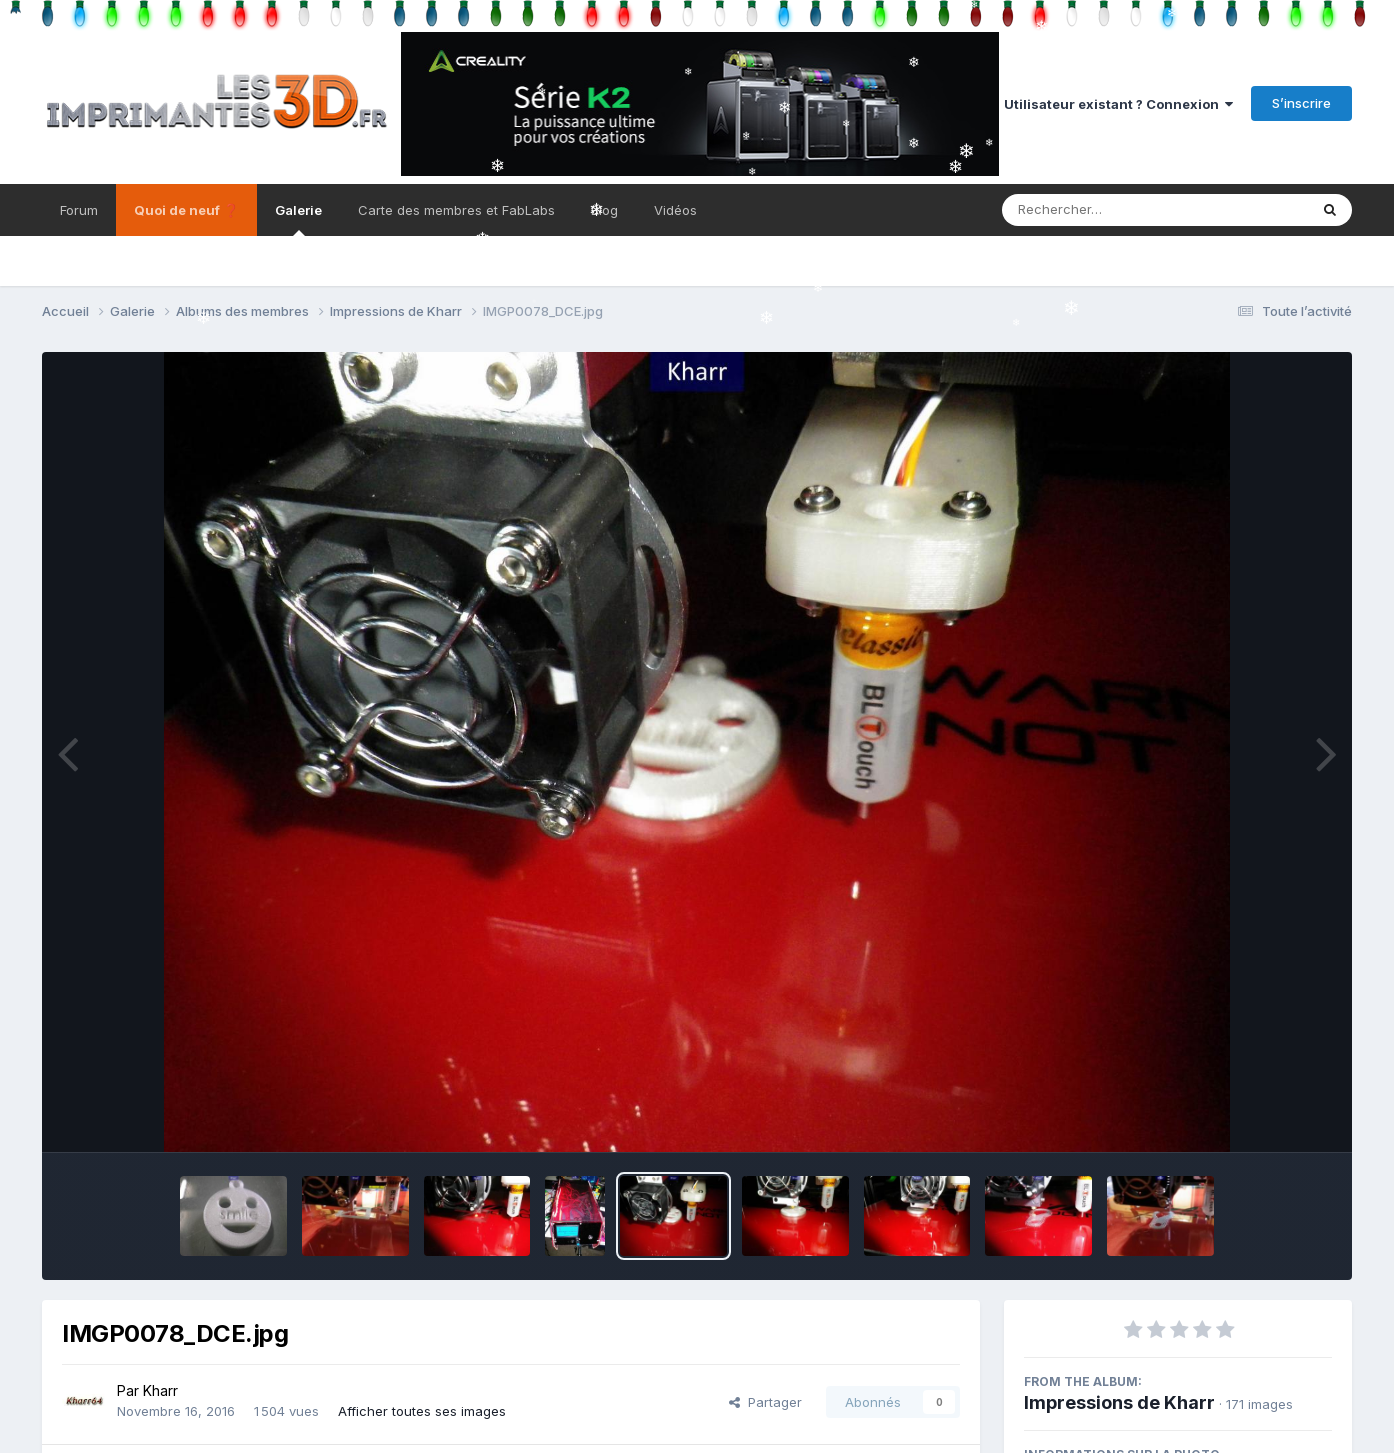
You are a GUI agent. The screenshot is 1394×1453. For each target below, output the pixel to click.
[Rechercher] (1097, 210)
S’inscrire (1301, 103)
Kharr (160, 1390)
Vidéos (675, 210)
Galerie (298, 219)
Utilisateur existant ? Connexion (1118, 104)
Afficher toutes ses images (422, 1411)
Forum (79, 210)
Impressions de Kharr (1119, 1402)
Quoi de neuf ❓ (186, 210)
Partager (765, 1402)
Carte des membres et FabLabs (456, 210)
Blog (604, 210)
